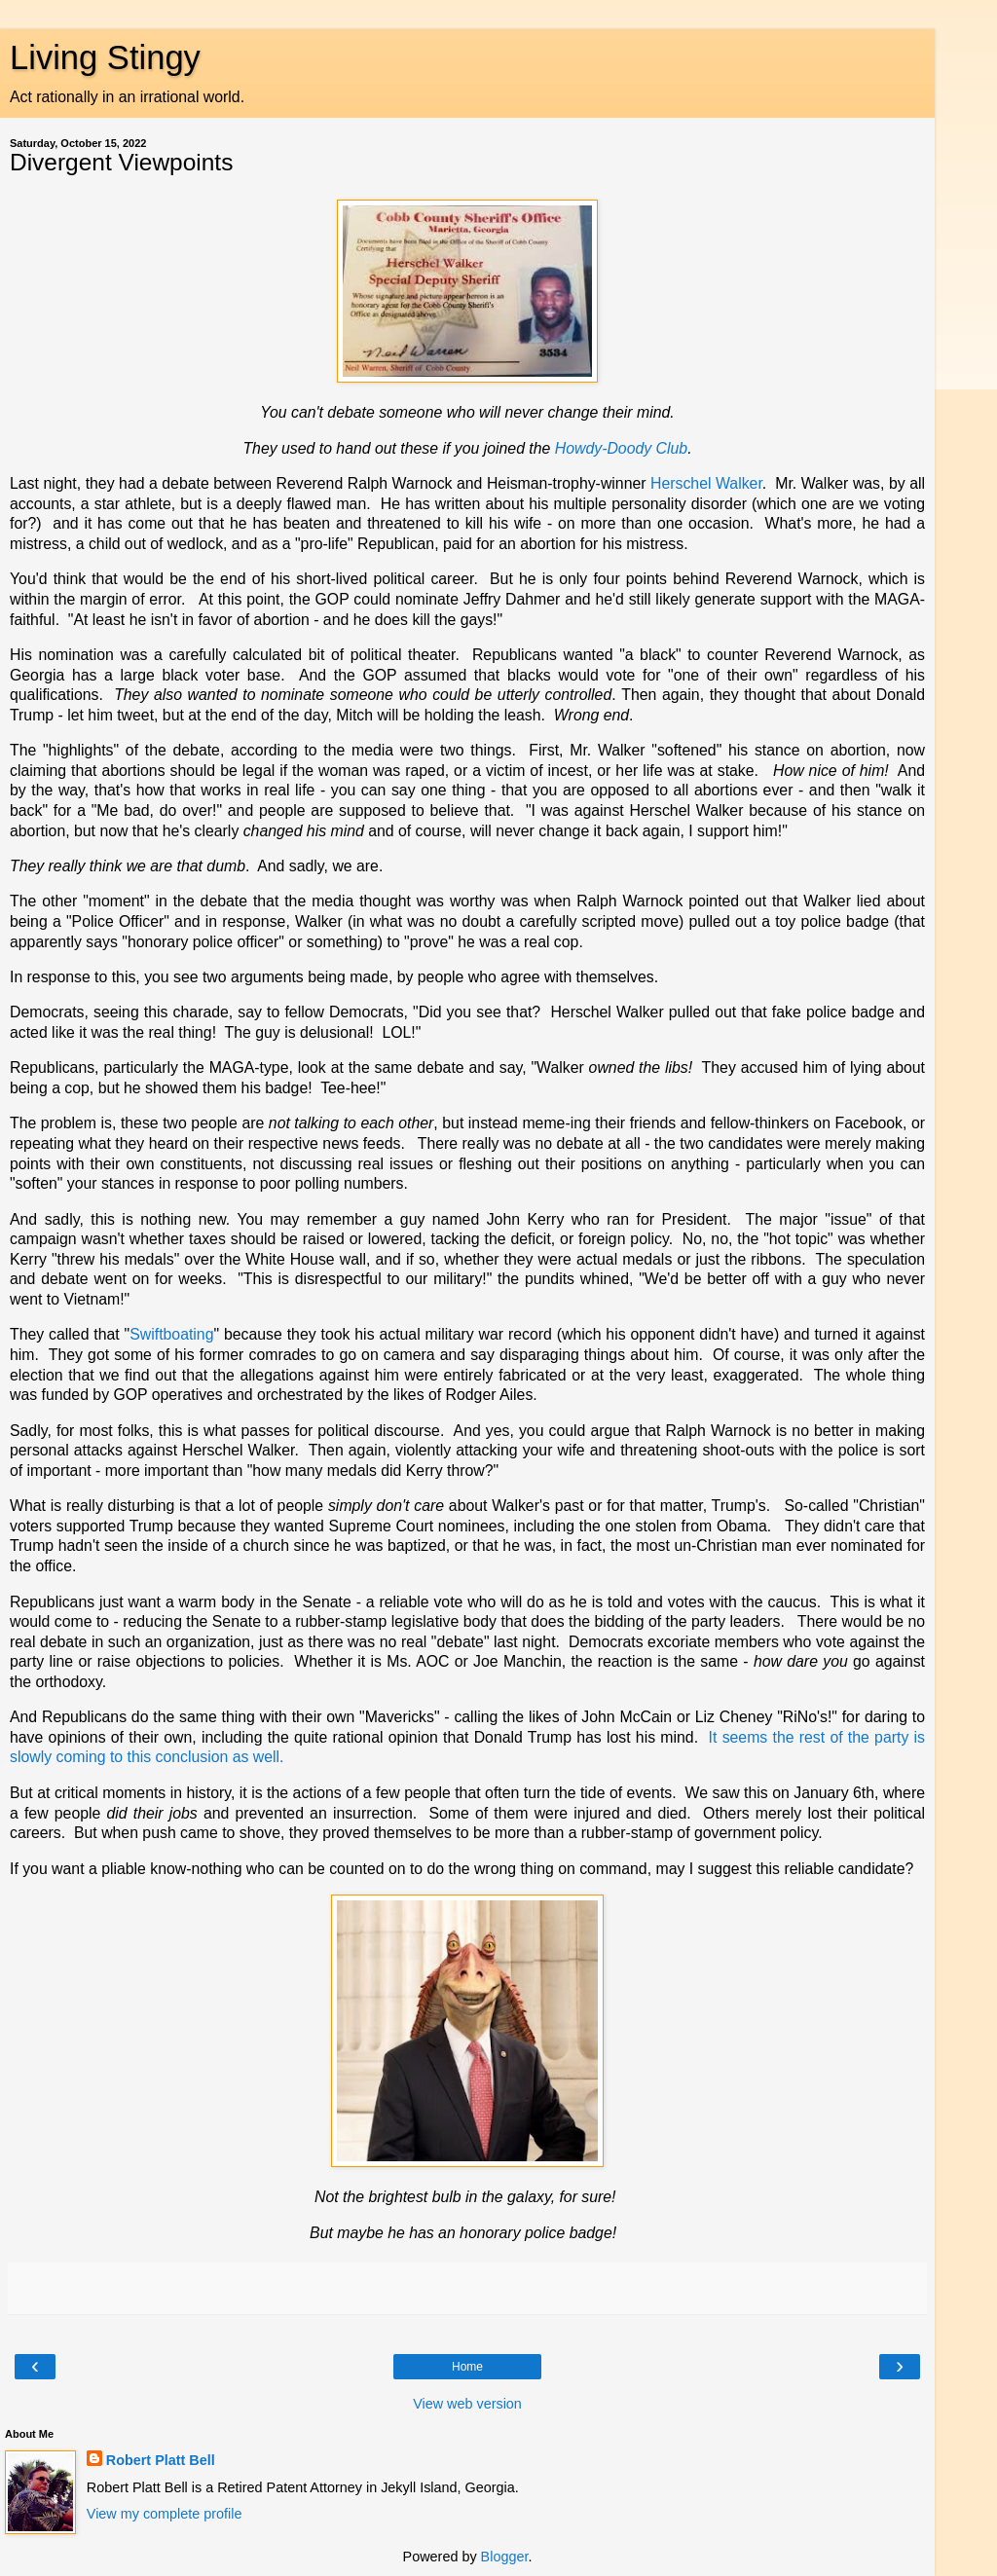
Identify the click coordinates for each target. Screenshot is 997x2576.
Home (467, 2367)
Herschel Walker (706, 483)
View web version (467, 2403)
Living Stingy (105, 57)
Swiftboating (171, 1334)
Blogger (505, 2556)
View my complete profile (164, 2513)
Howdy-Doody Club (621, 448)
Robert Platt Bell (160, 2460)
